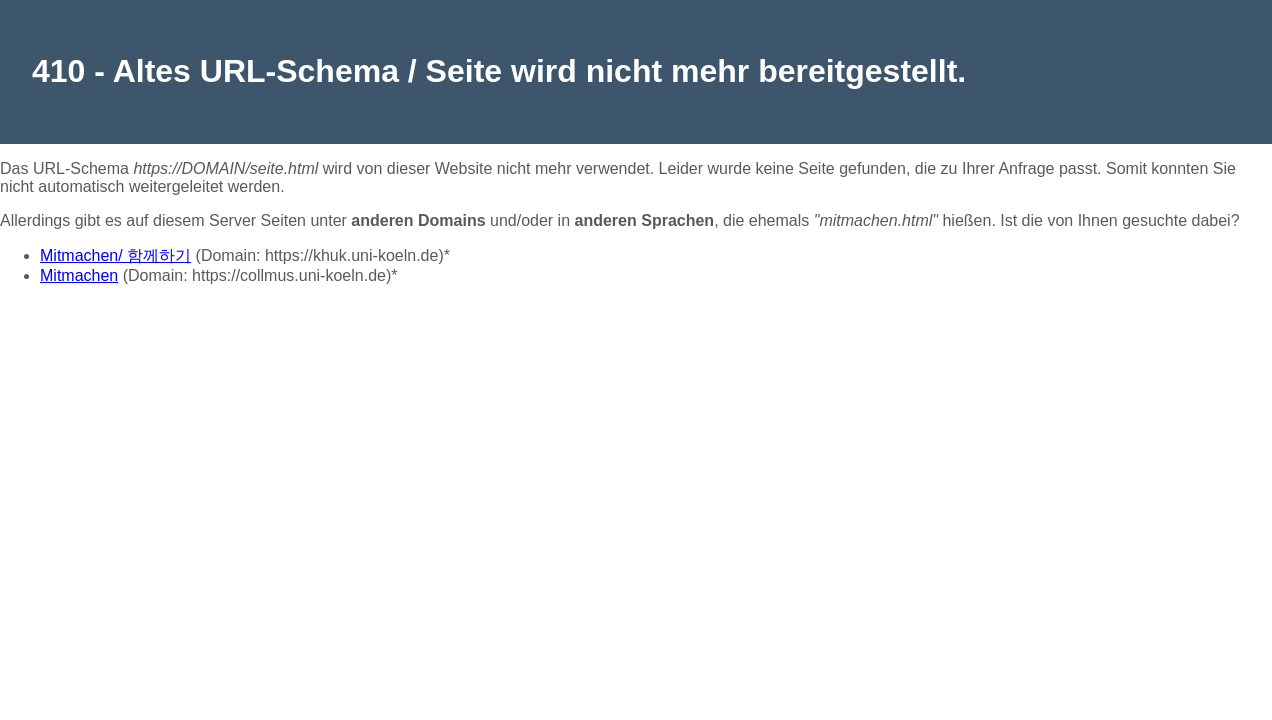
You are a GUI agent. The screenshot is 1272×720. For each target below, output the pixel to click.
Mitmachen (79, 275)
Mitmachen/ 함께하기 (115, 255)
